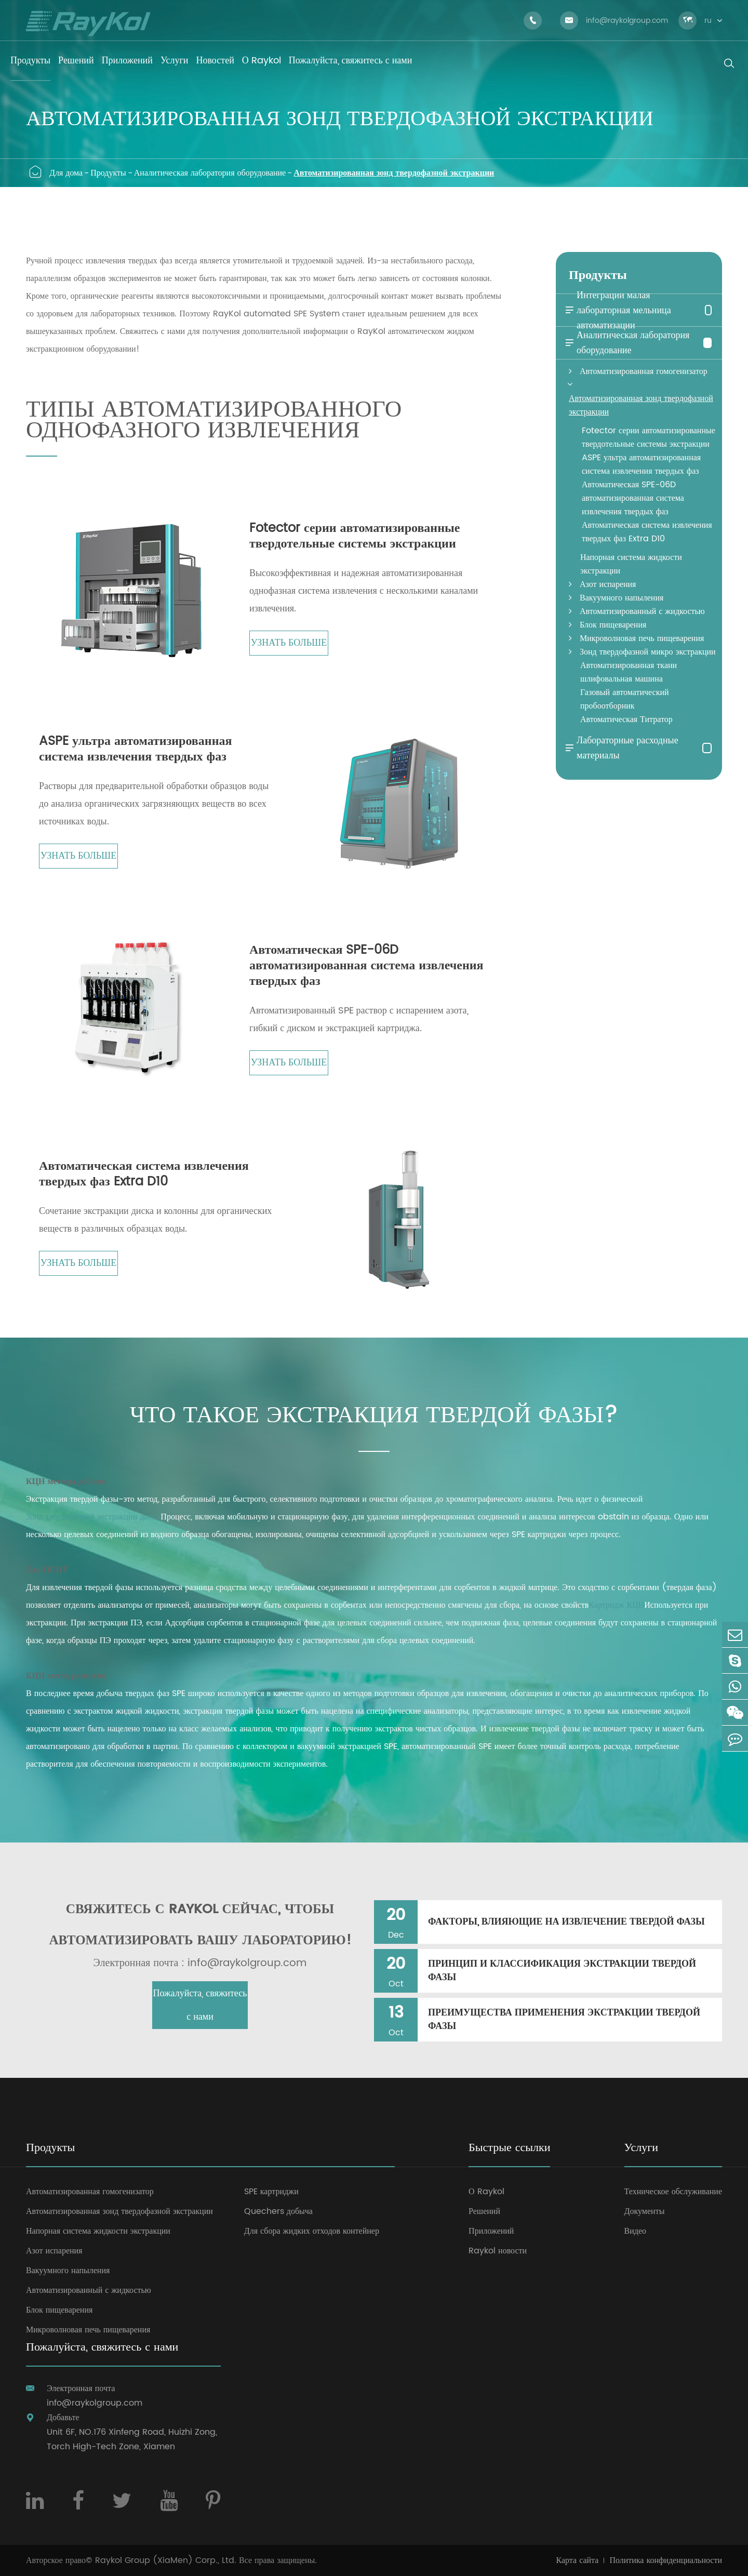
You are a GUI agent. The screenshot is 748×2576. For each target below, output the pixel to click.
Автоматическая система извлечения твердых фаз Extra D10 (144, 1174)
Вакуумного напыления (621, 598)
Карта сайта (577, 2560)
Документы (644, 2211)
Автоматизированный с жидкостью (642, 611)
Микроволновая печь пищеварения (642, 638)
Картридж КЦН (616, 1605)
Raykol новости (498, 2251)
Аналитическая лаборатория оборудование (210, 173)
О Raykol (486, 2191)
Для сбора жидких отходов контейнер (311, 2231)
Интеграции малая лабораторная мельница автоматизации (617, 310)
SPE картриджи (271, 2191)
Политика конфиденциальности (665, 2560)
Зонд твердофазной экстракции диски (93, 1517)
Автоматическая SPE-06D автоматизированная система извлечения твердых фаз (366, 965)
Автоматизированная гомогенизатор (643, 371)
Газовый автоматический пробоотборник (624, 699)
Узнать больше (289, 642)
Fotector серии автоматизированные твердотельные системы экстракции (354, 536)
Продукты (108, 173)
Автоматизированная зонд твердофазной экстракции (393, 173)
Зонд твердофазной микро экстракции (648, 652)
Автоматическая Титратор (626, 719)
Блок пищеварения (613, 625)
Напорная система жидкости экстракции (631, 564)
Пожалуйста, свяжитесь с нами (200, 2005)
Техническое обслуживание (673, 2191)
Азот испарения (608, 584)
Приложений (491, 2231)
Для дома (66, 173)
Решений (484, 2211)
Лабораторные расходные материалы (621, 748)
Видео (635, 2231)
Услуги (641, 2148)
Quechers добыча (278, 2211)
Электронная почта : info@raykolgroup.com (200, 1963)
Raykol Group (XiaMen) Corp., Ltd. (165, 2560)
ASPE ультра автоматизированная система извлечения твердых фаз (135, 749)
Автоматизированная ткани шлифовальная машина (628, 672)
